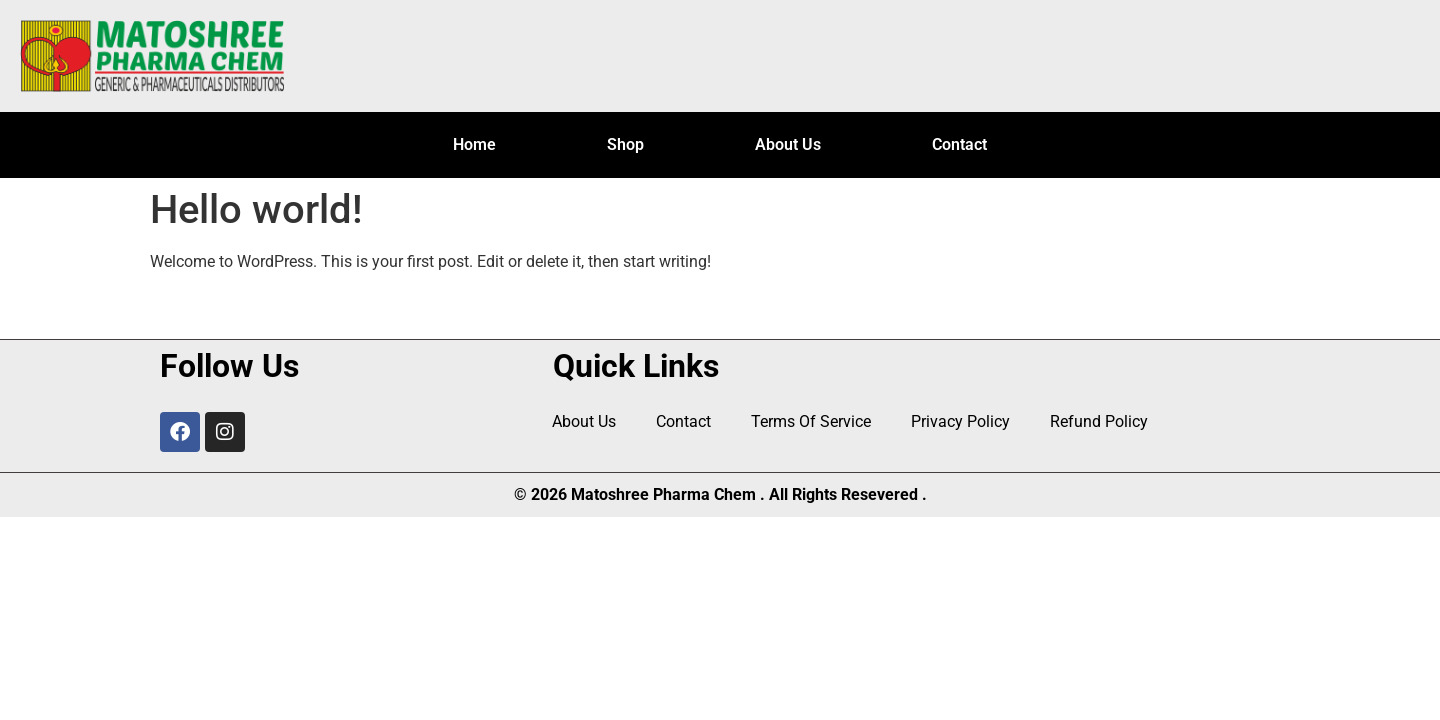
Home (474, 144)
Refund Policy (1099, 421)
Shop (625, 144)
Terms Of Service (811, 421)
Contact (959, 144)
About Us (788, 144)
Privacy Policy (960, 421)
